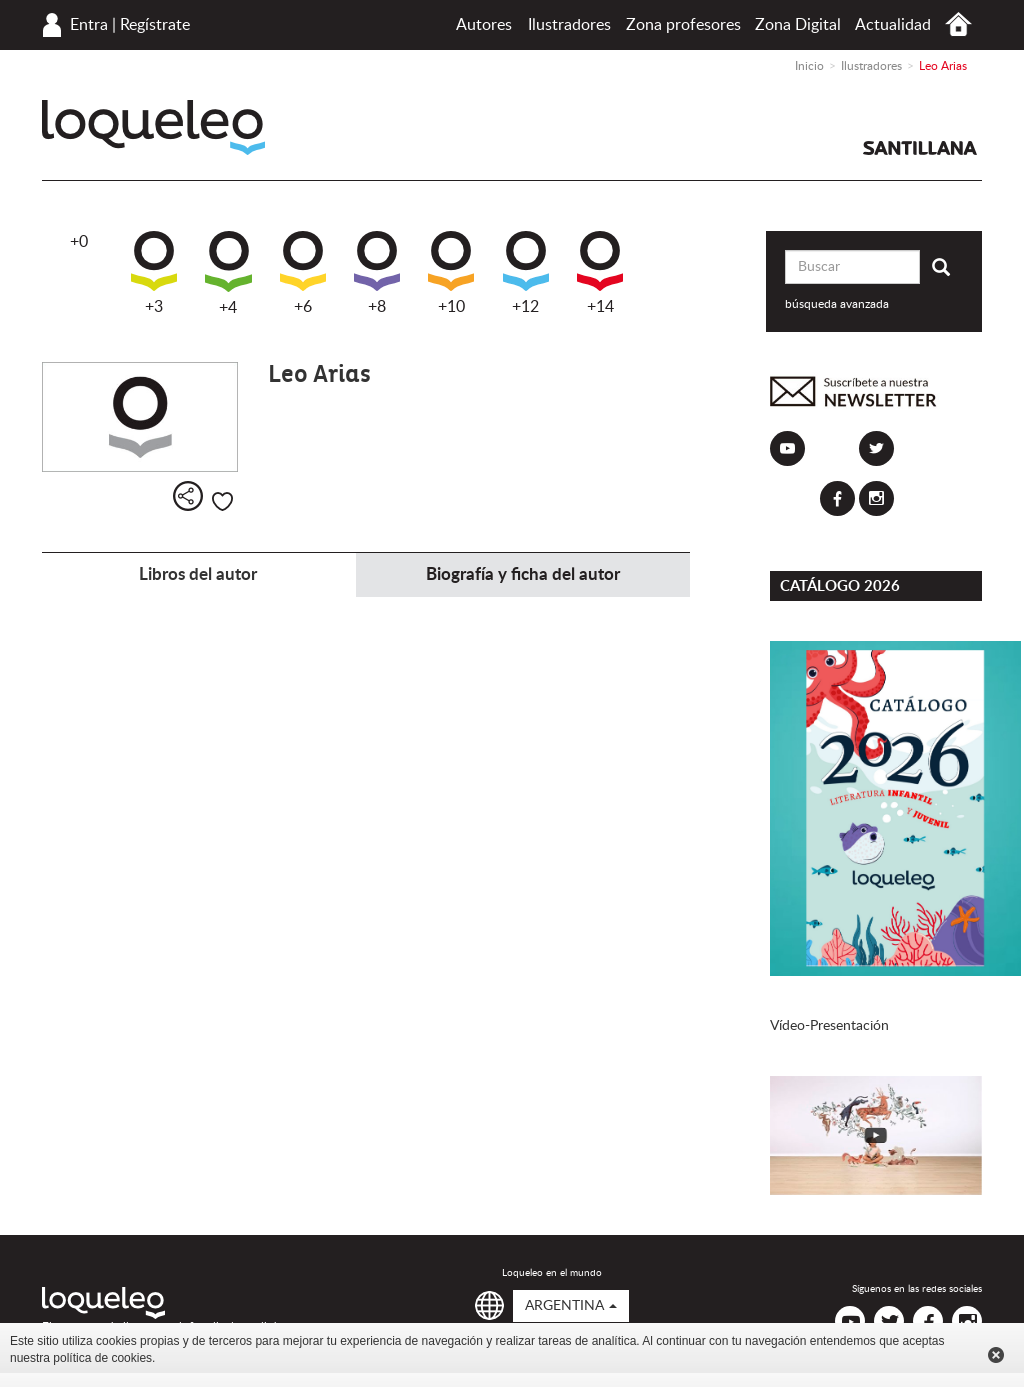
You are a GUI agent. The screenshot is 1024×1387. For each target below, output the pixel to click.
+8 (377, 273)
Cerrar (996, 1355)
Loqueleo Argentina (153, 127)
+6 (303, 273)
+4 (228, 273)
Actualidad (893, 25)
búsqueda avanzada (837, 304)
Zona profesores (683, 25)
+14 (600, 273)
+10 (451, 273)
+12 (526, 273)
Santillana (920, 148)
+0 (79, 242)
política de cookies (102, 1358)
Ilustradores (569, 25)
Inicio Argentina (958, 24)
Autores (484, 25)
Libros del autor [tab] (198, 574)
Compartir (188, 496)
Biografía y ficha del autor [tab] (523, 574)
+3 (154, 273)
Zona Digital (798, 25)
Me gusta (222, 501)
